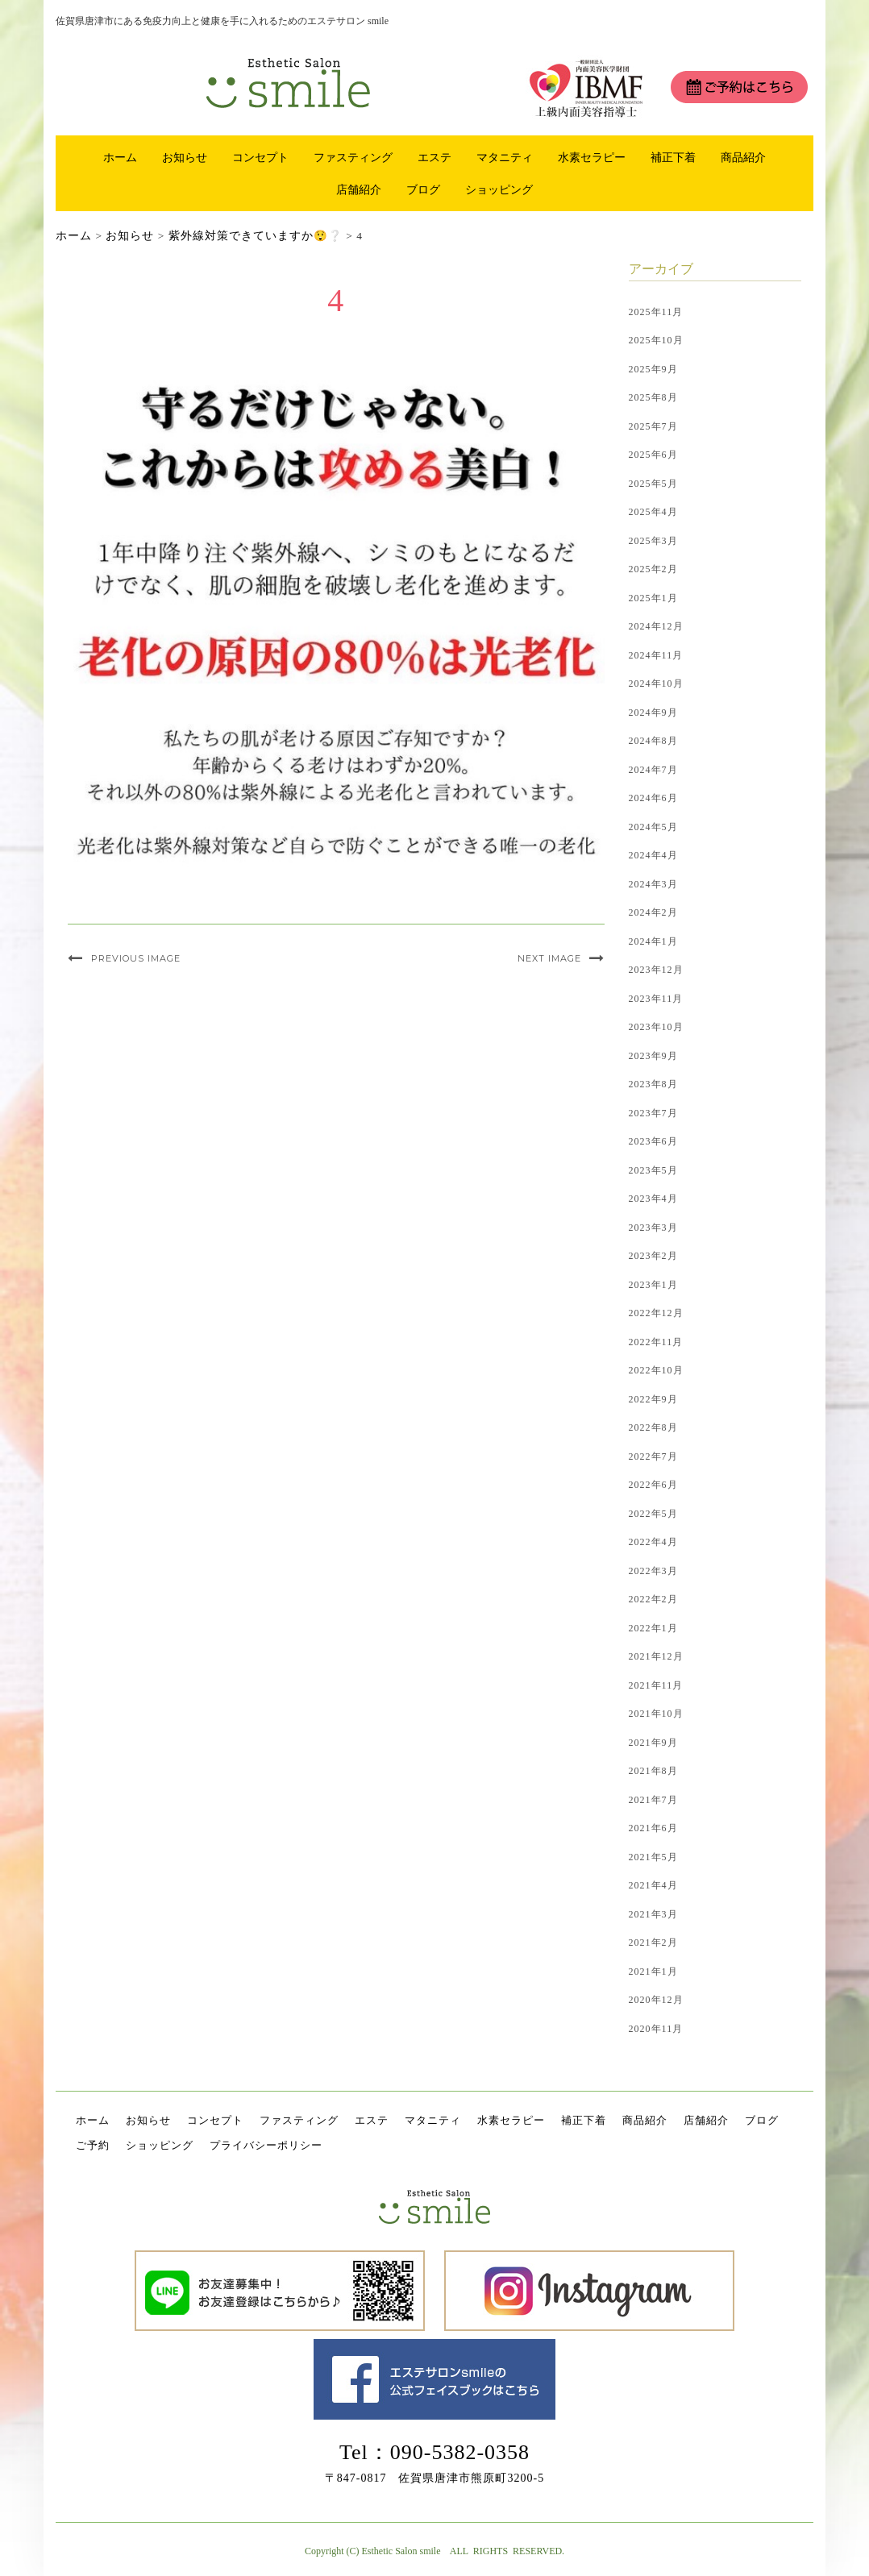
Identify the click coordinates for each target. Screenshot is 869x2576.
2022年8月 (653, 1427)
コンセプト (260, 157)
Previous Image (136, 958)
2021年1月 (653, 1971)
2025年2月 (653, 569)
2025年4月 (653, 511)
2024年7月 (653, 769)
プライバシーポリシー (266, 2145)
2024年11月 (656, 655)
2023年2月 (653, 1255)
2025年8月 (653, 397)
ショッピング (499, 189)
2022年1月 (653, 1628)
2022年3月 (653, 1571)
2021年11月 (656, 1685)
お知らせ (184, 157)
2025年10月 (656, 340)
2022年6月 (653, 1484)
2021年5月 (653, 1857)
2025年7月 (653, 426)
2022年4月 (653, 1542)
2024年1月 (653, 941)
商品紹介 (743, 157)
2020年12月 (656, 1999)
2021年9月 (653, 1742)
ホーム (120, 157)
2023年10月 (656, 1026)
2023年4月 (653, 1198)
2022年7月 (653, 1456)
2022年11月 (656, 1342)
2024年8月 (653, 740)
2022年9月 (653, 1399)
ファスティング (353, 157)
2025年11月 (656, 312)
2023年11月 (656, 998)
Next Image (549, 958)
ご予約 (93, 2145)
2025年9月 (653, 369)
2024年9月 (653, 712)
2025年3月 (653, 540)
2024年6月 (653, 798)
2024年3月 (653, 884)
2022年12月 (656, 1313)
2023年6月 (653, 1141)
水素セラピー (592, 157)
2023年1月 (653, 1284)
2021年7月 (653, 1799)
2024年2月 (653, 912)
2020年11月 (656, 2028)
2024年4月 (653, 855)
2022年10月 (656, 1370)
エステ (434, 157)
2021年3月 (653, 1914)
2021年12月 (656, 1656)
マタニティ (504, 157)
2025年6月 (653, 454)
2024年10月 (656, 683)
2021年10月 (656, 1713)
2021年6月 (653, 1828)
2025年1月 (653, 598)
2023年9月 (653, 1056)
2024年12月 (656, 626)
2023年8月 (653, 1084)
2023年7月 (653, 1113)
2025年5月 (653, 483)
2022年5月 (653, 1513)
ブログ (423, 189)
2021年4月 (653, 1885)
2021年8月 (653, 1770)
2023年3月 (653, 1227)
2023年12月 (656, 969)
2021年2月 (653, 1942)
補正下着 (673, 157)
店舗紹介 (358, 189)
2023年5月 (653, 1170)
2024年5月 (653, 827)
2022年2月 (653, 1599)
